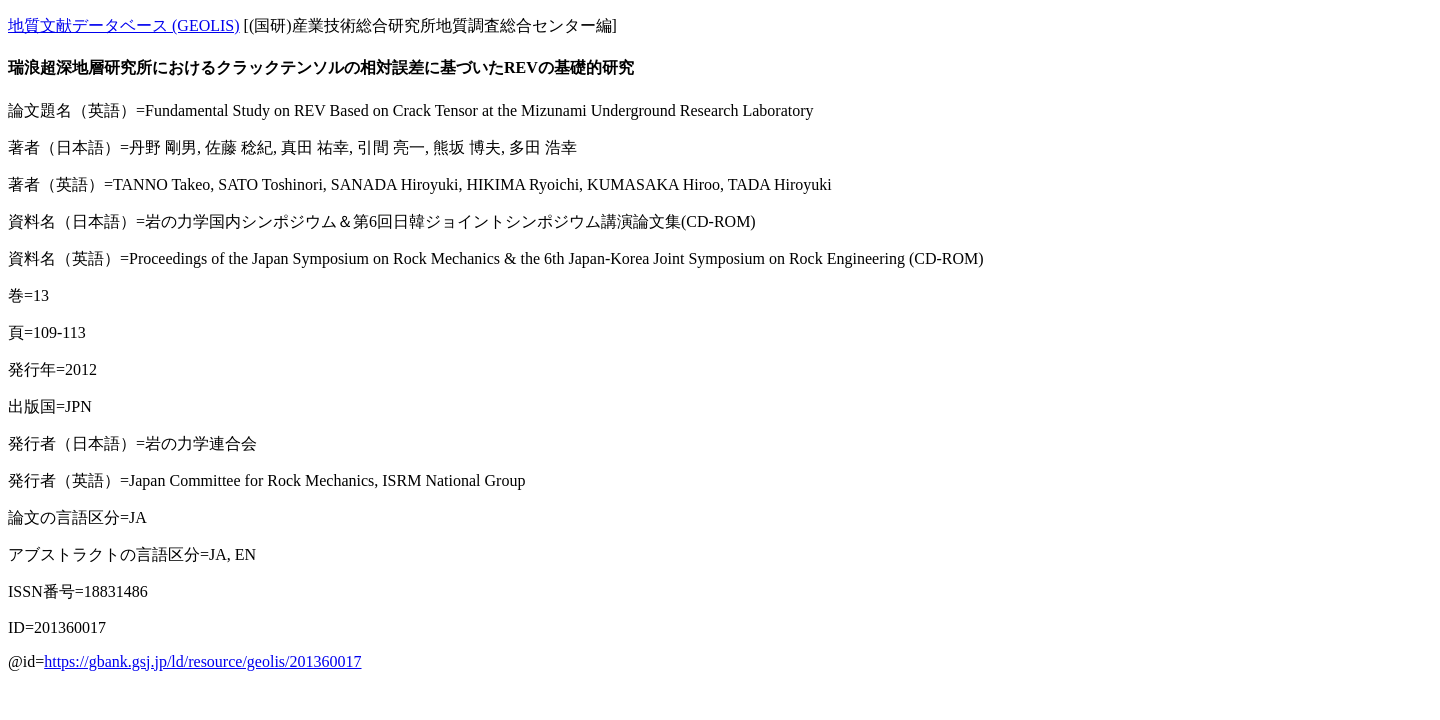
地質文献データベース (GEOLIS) (124, 25)
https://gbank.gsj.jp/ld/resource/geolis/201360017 (202, 661)
